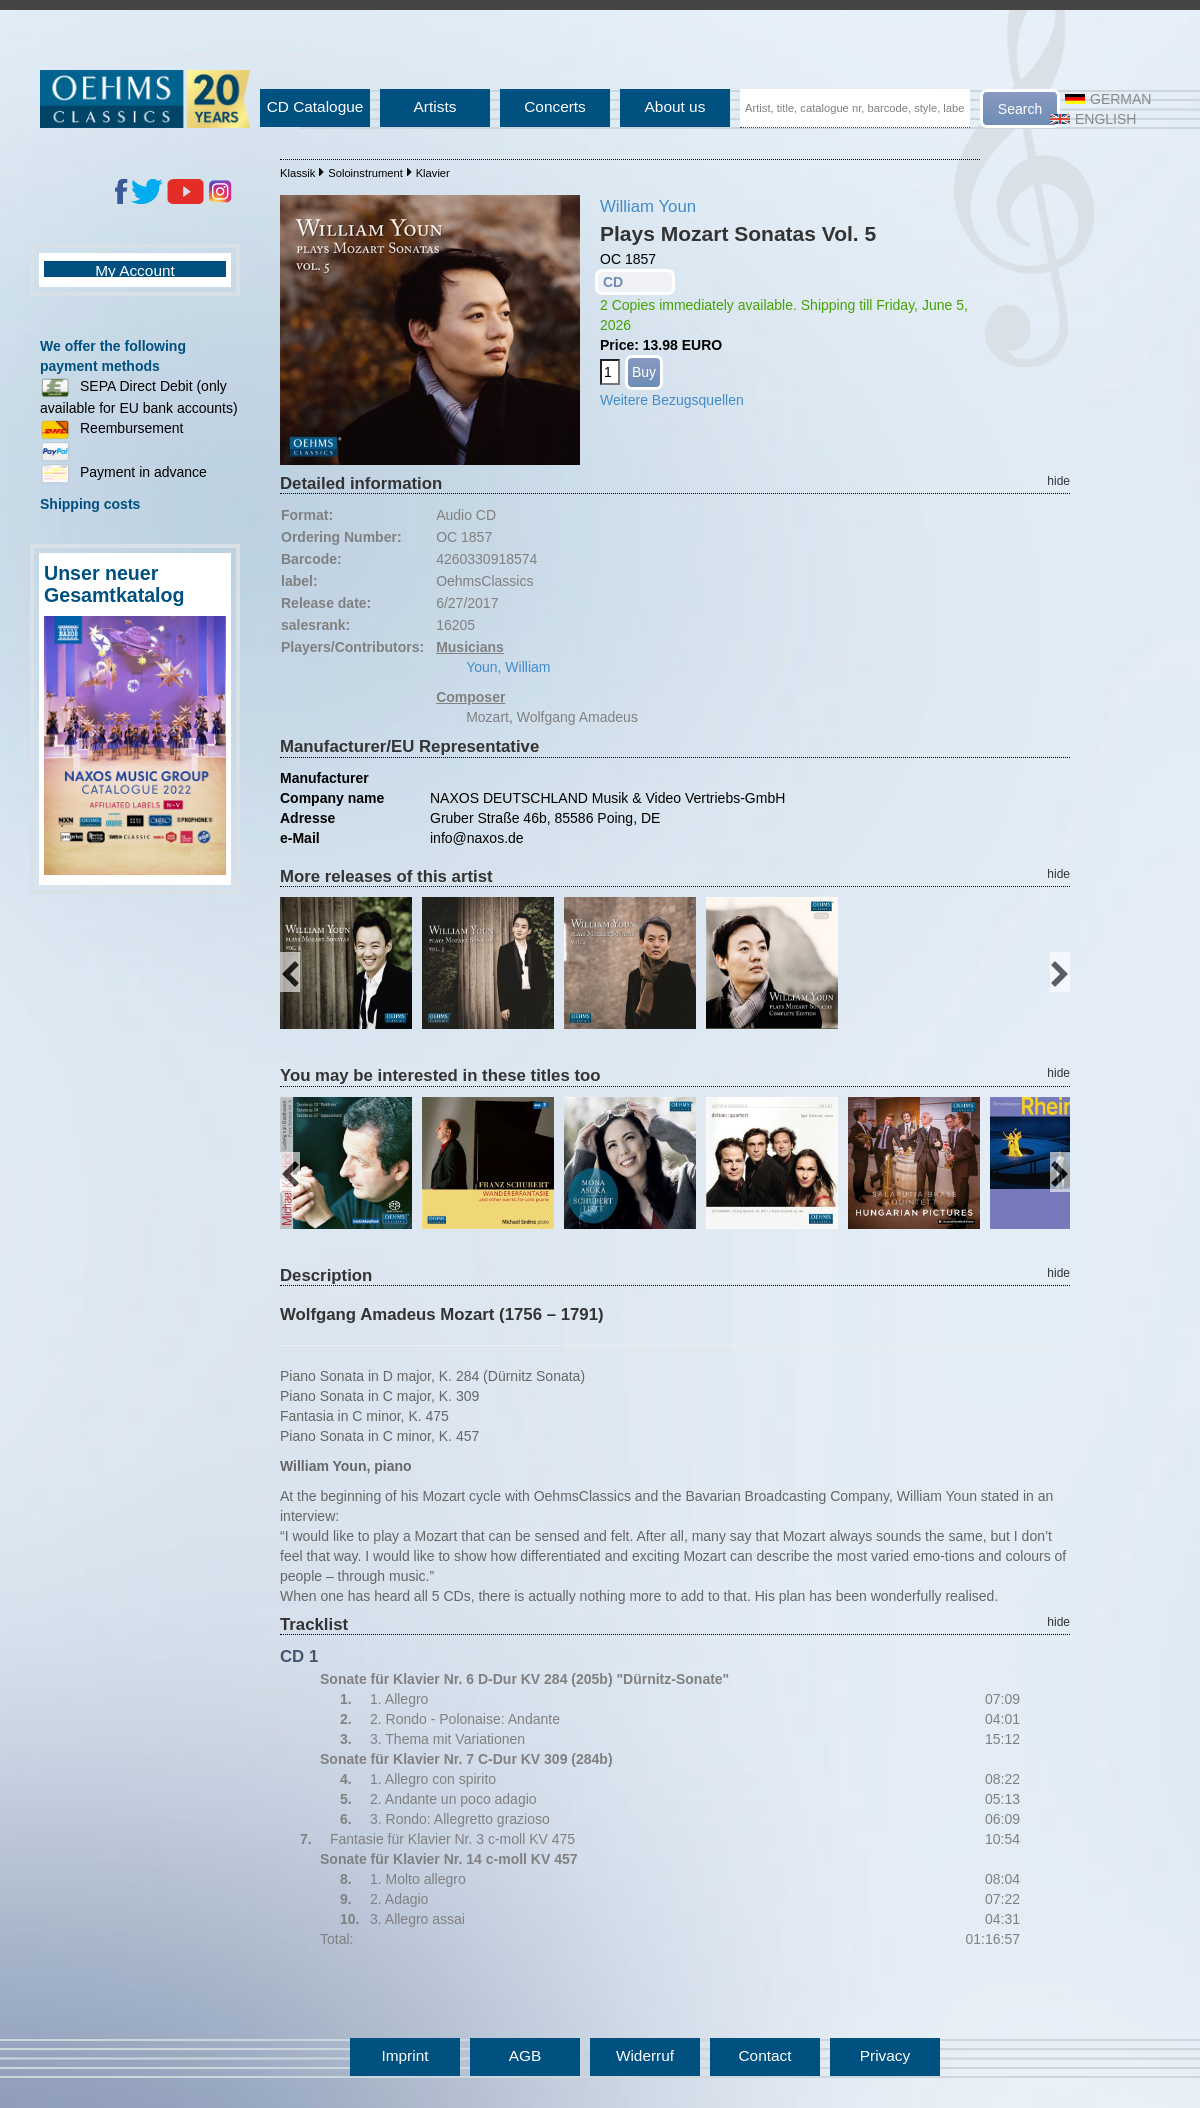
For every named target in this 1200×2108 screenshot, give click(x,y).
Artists (435, 106)
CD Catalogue (315, 106)
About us (675, 106)
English (1093, 119)
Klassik (297, 173)
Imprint (404, 2055)
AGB (525, 2055)
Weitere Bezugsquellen (672, 400)
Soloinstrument (365, 173)
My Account (135, 270)
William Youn (648, 206)
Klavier (433, 173)
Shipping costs (90, 504)
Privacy (885, 2055)
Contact (764, 2055)
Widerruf (645, 2055)
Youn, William (508, 667)
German (1108, 99)
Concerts (555, 106)
